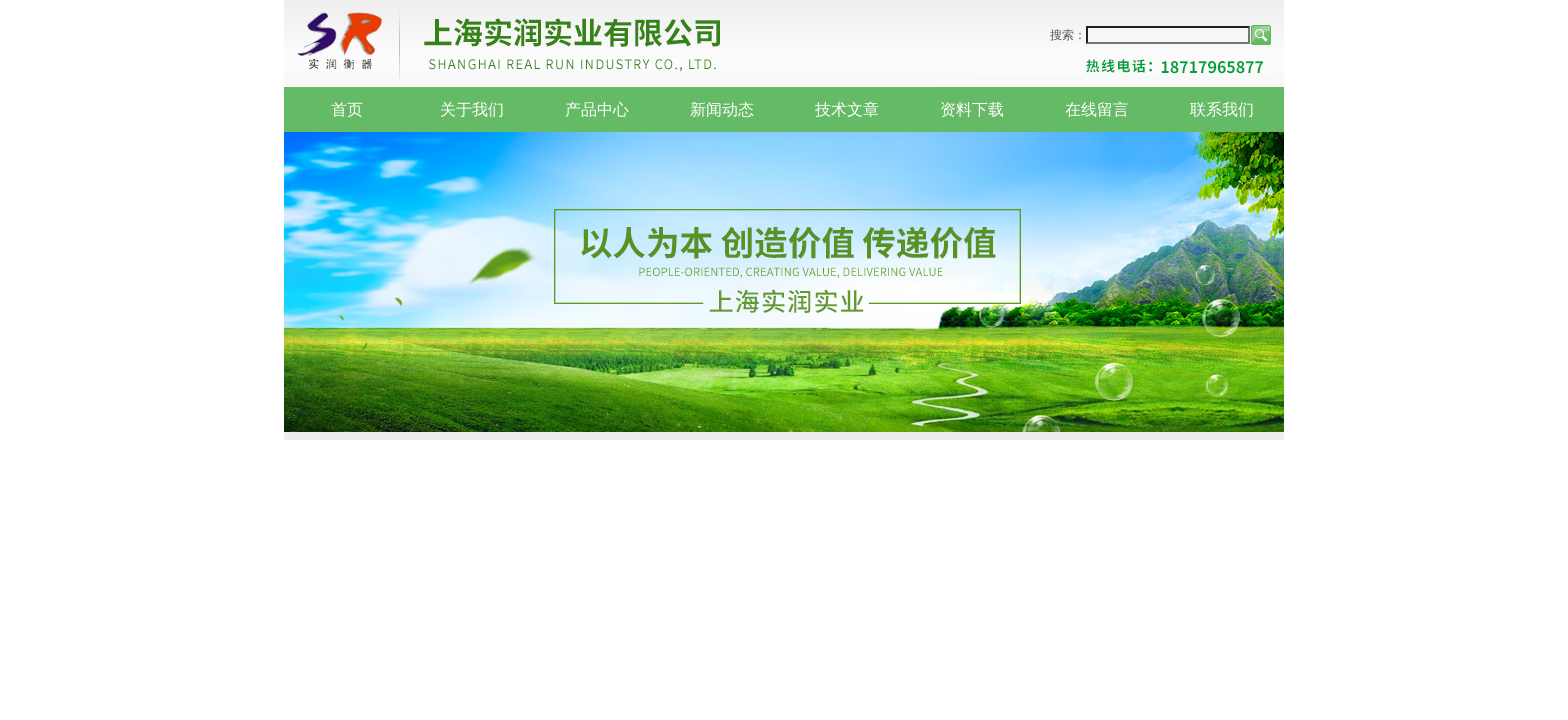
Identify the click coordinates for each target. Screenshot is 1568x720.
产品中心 (597, 109)
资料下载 (972, 109)
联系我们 (1222, 109)
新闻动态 (722, 109)
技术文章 (847, 109)
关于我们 (472, 109)
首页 (347, 109)
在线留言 (1097, 109)
